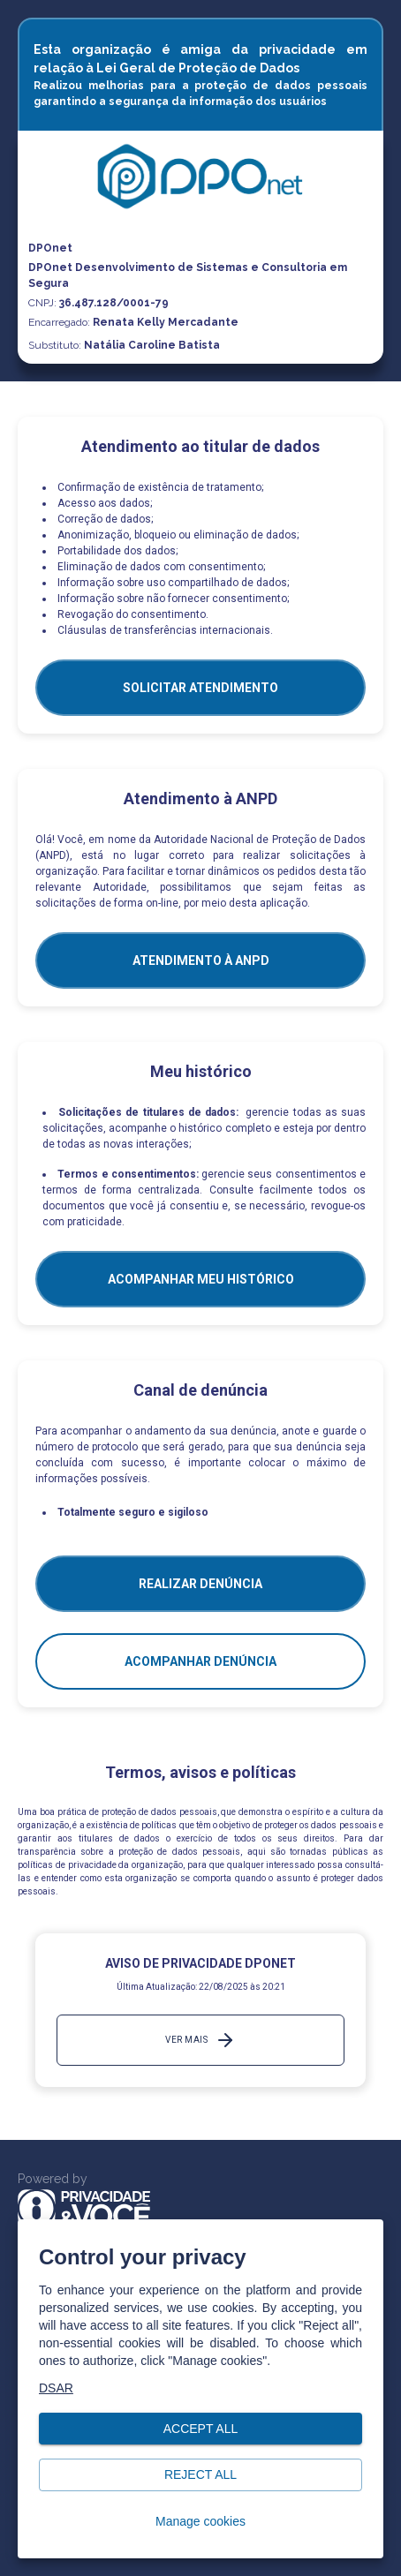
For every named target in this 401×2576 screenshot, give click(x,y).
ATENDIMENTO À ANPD (200, 960)
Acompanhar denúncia (200, 1661)
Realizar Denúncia (200, 1584)
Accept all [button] (200, 2429)
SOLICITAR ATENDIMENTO (200, 688)
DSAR (56, 2388)
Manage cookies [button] (200, 2521)
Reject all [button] (200, 2474)
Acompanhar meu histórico (201, 1279)
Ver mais (200, 2040)
